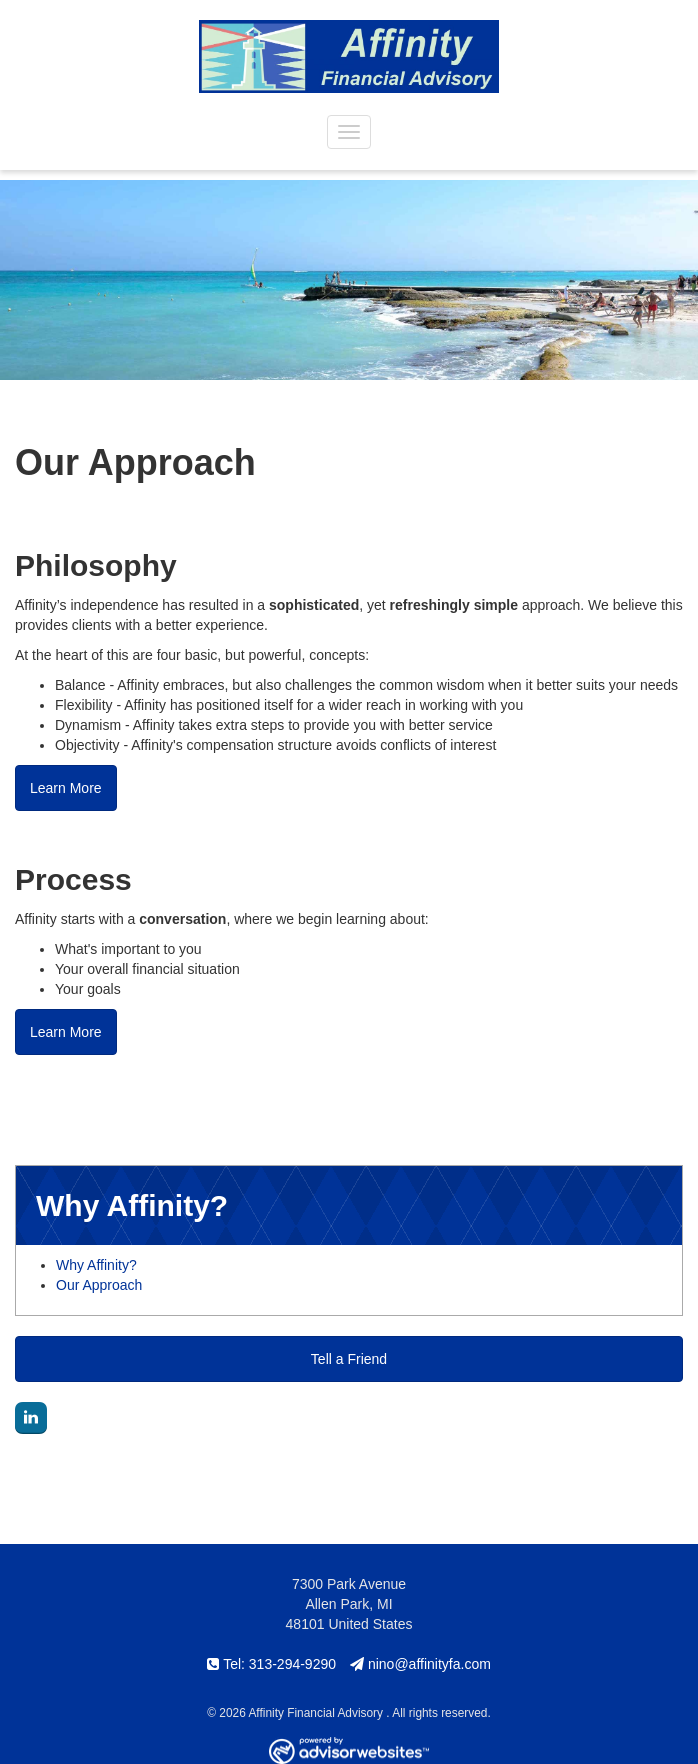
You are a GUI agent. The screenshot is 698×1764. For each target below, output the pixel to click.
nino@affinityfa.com (420, 1664)
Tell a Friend (349, 1359)
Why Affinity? (96, 1265)
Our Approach (99, 1285)
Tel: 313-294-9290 (271, 1664)
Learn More (66, 788)
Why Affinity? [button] (132, 1205)
